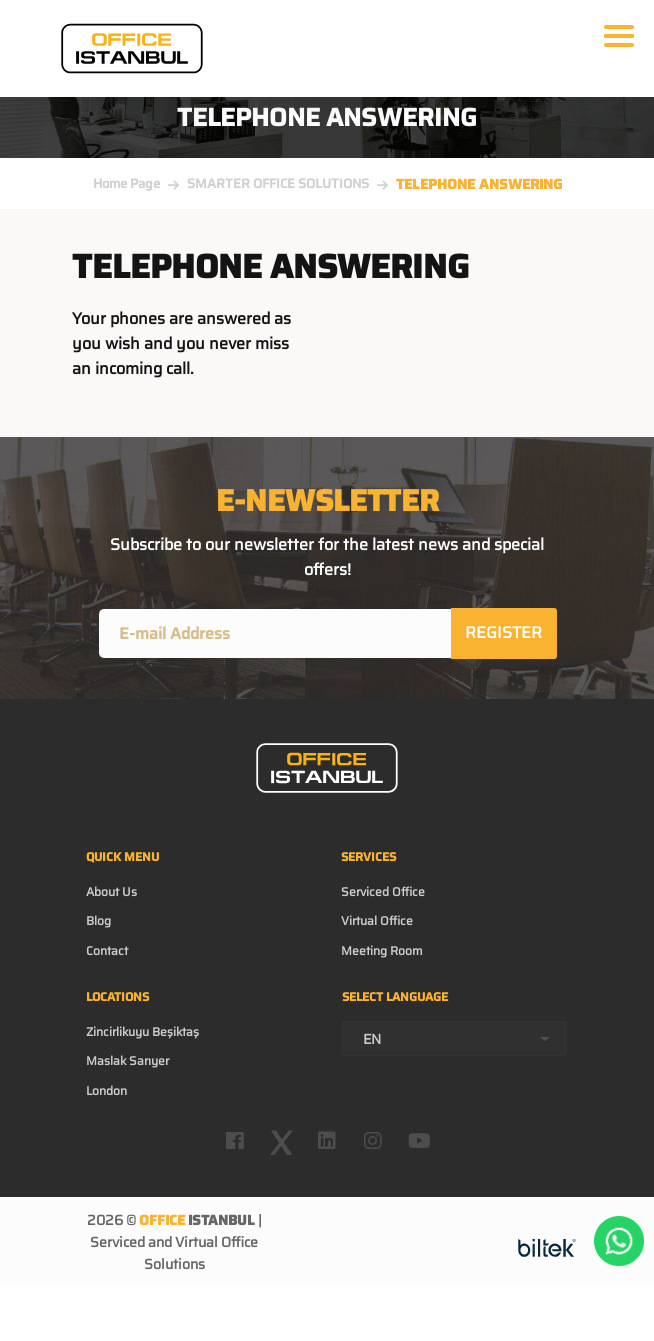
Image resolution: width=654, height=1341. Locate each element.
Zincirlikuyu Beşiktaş (142, 1031)
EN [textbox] (372, 1039)
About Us (111, 891)
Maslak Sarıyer (127, 1060)
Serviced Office (383, 891)
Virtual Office (377, 920)
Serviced (117, 1242)
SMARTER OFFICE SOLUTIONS (278, 183)
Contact (107, 950)
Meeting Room (382, 950)
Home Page (126, 183)
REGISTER (503, 632)
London (106, 1090)
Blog (98, 920)
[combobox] (454, 1038)
